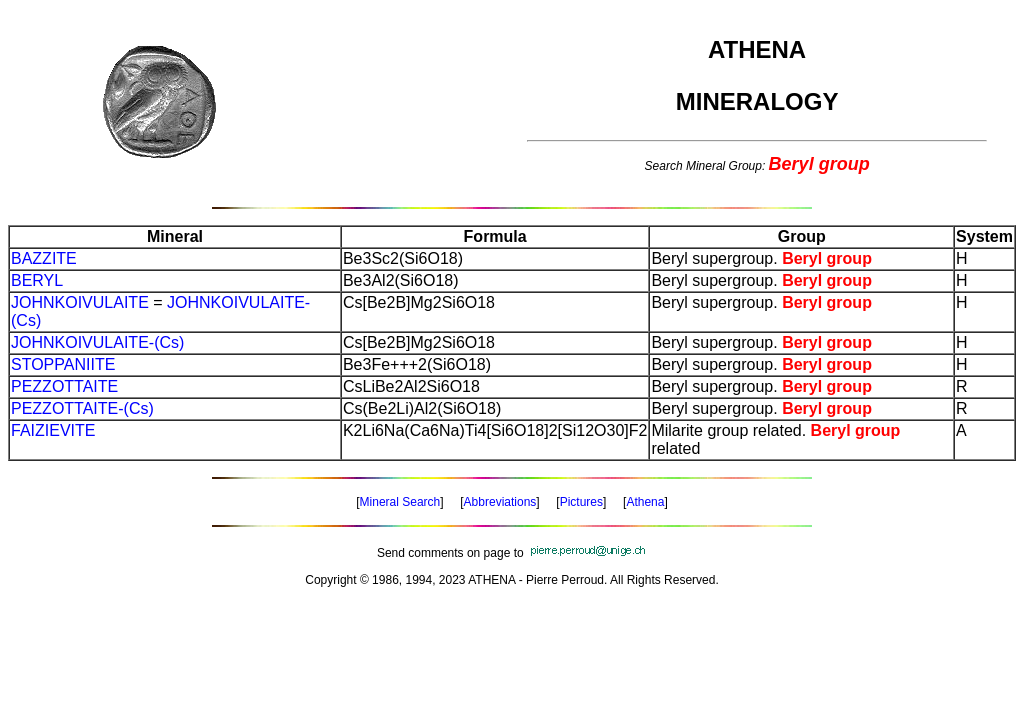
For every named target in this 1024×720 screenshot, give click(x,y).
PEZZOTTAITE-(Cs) (82, 408)
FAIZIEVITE (53, 430)
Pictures (581, 502)
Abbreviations (500, 502)
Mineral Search (400, 502)
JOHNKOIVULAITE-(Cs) (97, 342)
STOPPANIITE (63, 364)
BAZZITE (44, 258)
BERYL (37, 280)
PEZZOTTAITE (64, 386)
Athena (645, 502)
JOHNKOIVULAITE (80, 302)
